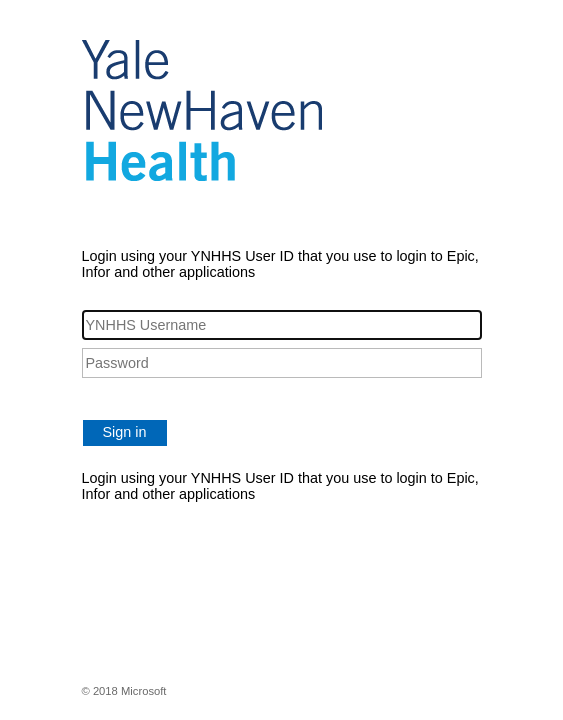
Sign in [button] (125, 432)
